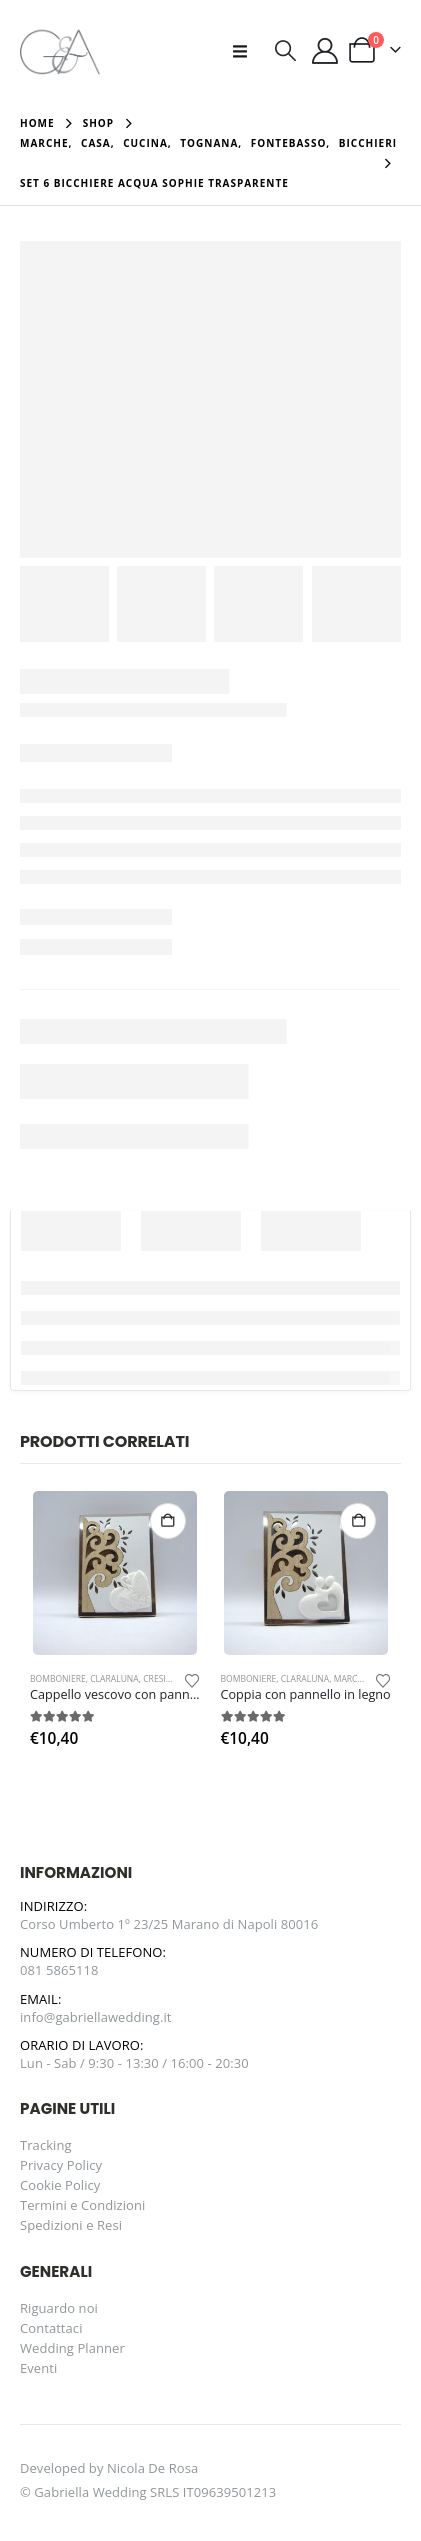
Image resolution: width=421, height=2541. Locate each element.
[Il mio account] (325, 51)
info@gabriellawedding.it (96, 2017)
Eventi (38, 2368)
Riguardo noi (59, 2308)
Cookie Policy (60, 2185)
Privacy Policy (61, 2165)
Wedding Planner (72, 2348)
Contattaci (51, 2328)
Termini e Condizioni (82, 2205)
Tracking (46, 2145)
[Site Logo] (60, 50)
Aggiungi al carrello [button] (168, 1521)
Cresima (161, 1679)
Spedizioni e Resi (71, 2225)
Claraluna (114, 1679)
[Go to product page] (115, 1573)
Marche (351, 1679)
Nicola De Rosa (152, 2468)
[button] (246, 51)
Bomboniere (58, 1679)
